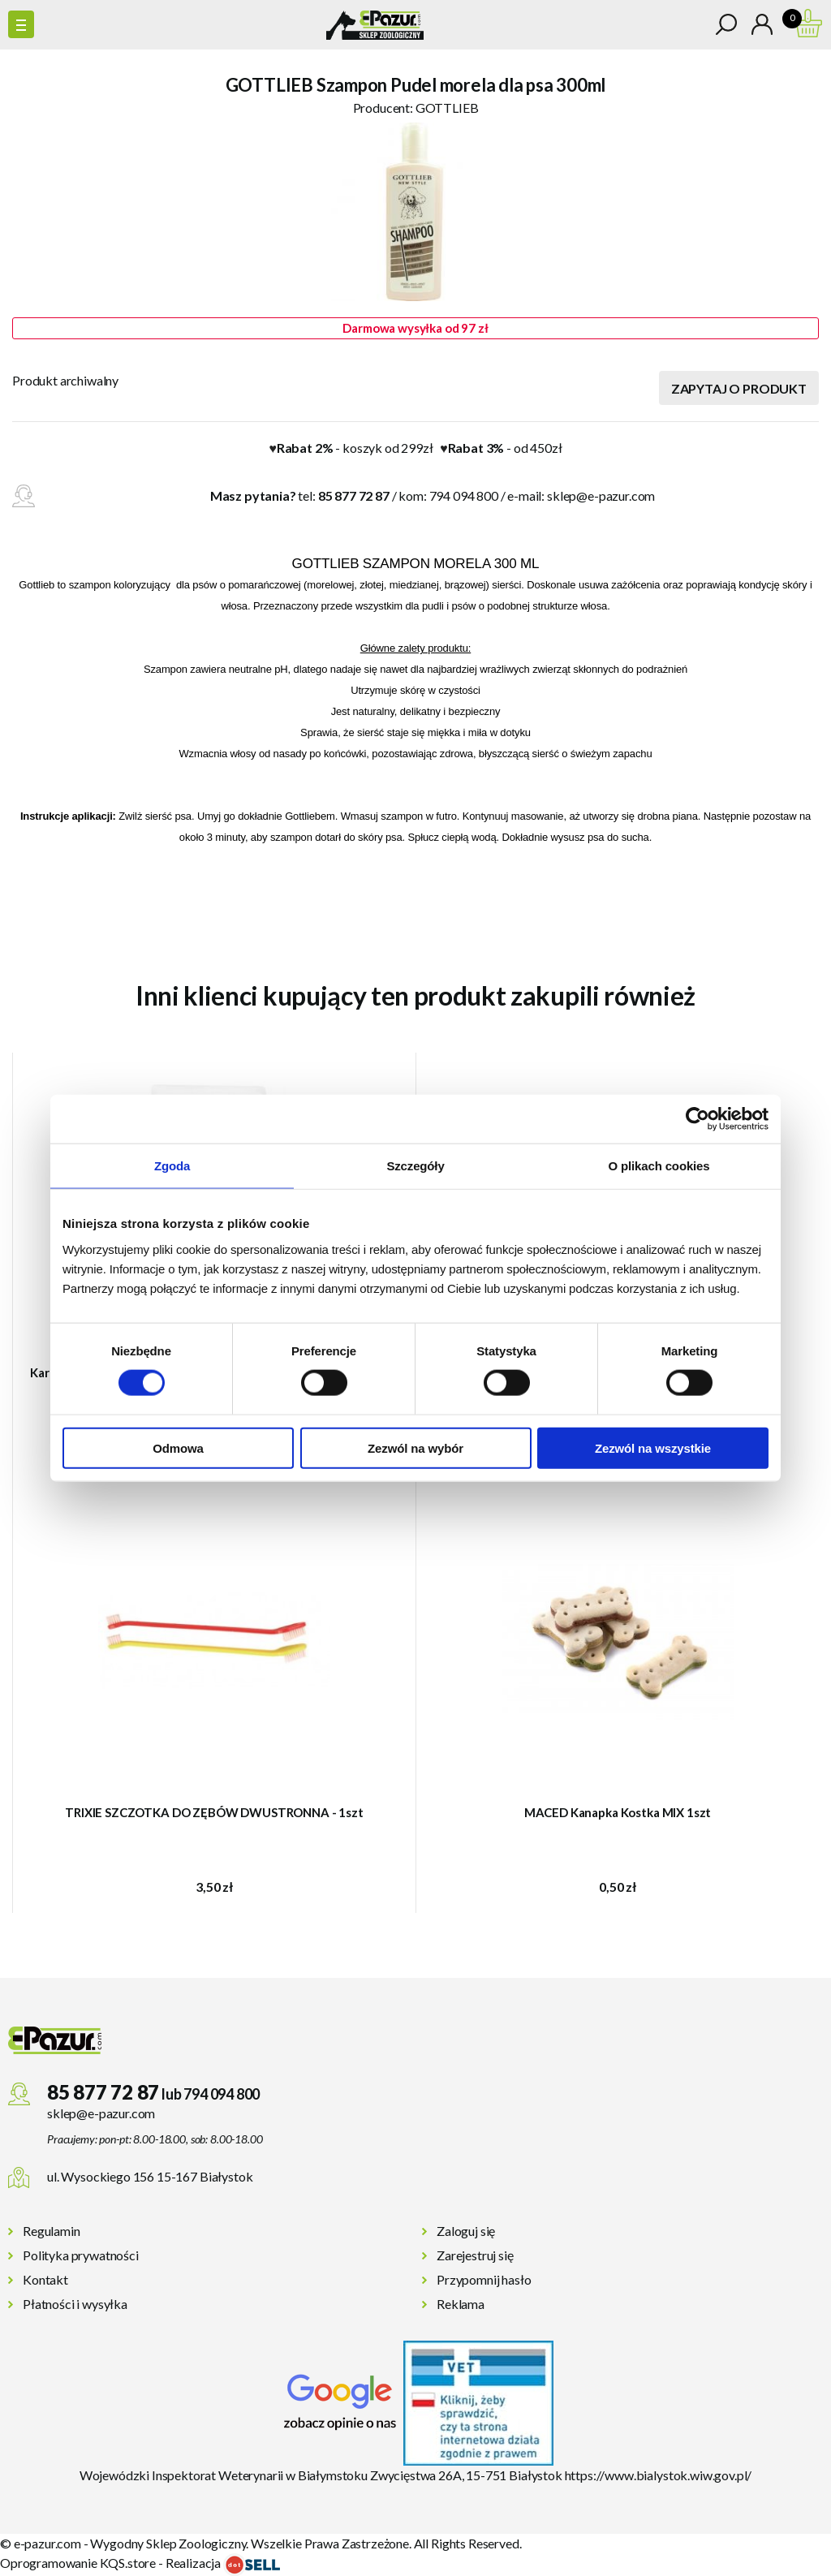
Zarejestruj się (475, 2255)
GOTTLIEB (447, 107)
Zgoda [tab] (172, 1166)
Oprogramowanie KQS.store (78, 2562)
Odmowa (178, 1447)
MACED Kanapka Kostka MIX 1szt (618, 1812)
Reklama (460, 2303)
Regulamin (51, 2230)
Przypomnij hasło (484, 2279)
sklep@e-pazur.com (601, 495)
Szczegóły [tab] (415, 1166)
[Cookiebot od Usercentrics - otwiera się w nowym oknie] (697, 1119)
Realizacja (223, 2562)
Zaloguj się (466, 2230)
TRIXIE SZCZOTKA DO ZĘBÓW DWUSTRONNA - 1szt (214, 1812)
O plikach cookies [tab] (658, 1166)
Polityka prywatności (81, 2255)
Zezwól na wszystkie (653, 1447)
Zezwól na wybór (415, 1447)
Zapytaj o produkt (739, 388)
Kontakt (45, 2279)
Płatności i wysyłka (75, 2303)
